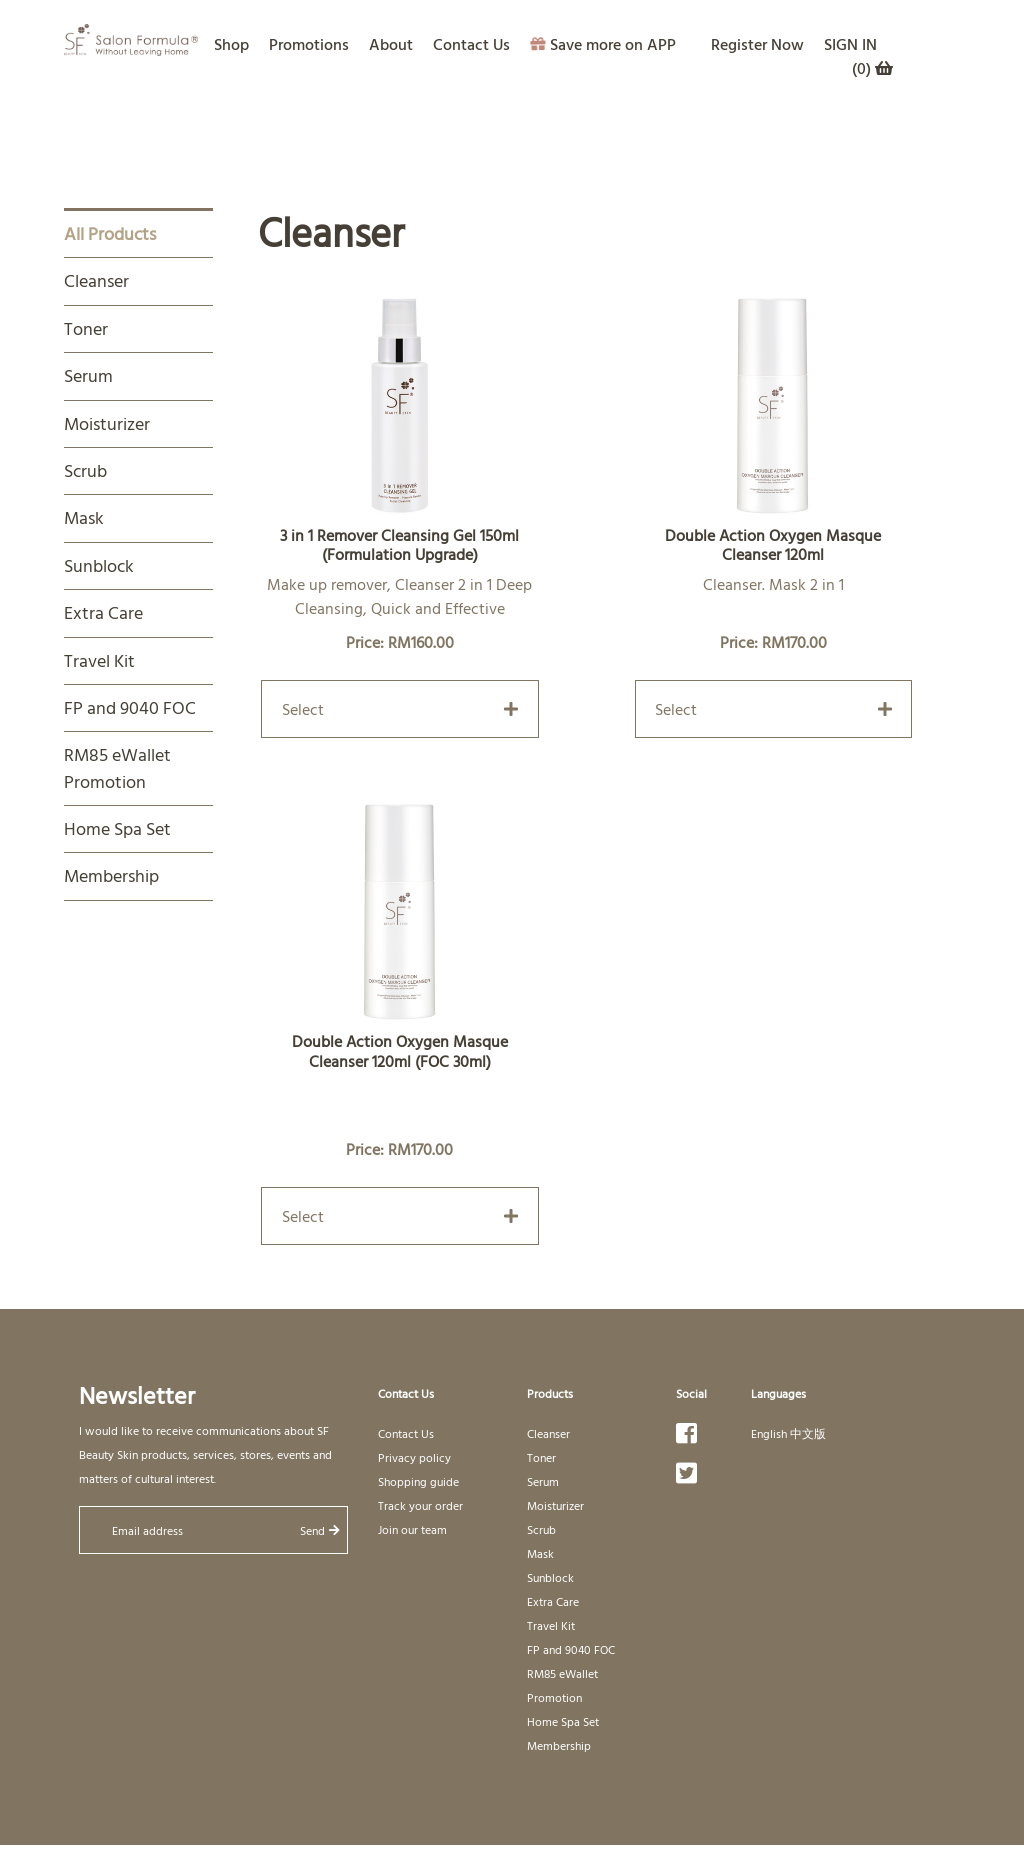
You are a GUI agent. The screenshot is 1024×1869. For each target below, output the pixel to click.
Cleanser (96, 280)
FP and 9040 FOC (130, 707)
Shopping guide (418, 1481)
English (769, 1433)
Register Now (757, 44)
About (391, 44)
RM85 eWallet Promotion (117, 767)
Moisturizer (107, 423)
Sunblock (99, 565)
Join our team (412, 1529)
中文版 (808, 1433)
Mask (84, 517)
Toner (86, 328)
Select (400, 709)
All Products (110, 233)
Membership (111, 875)
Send (320, 1530)
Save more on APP (603, 44)
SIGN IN (850, 44)
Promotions (309, 44)
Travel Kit (99, 660)
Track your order (420, 1505)
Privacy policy (414, 1457)
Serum (88, 375)
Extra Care (103, 612)
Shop (231, 44)
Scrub (85, 470)
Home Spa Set (117, 828)
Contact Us (471, 44)
